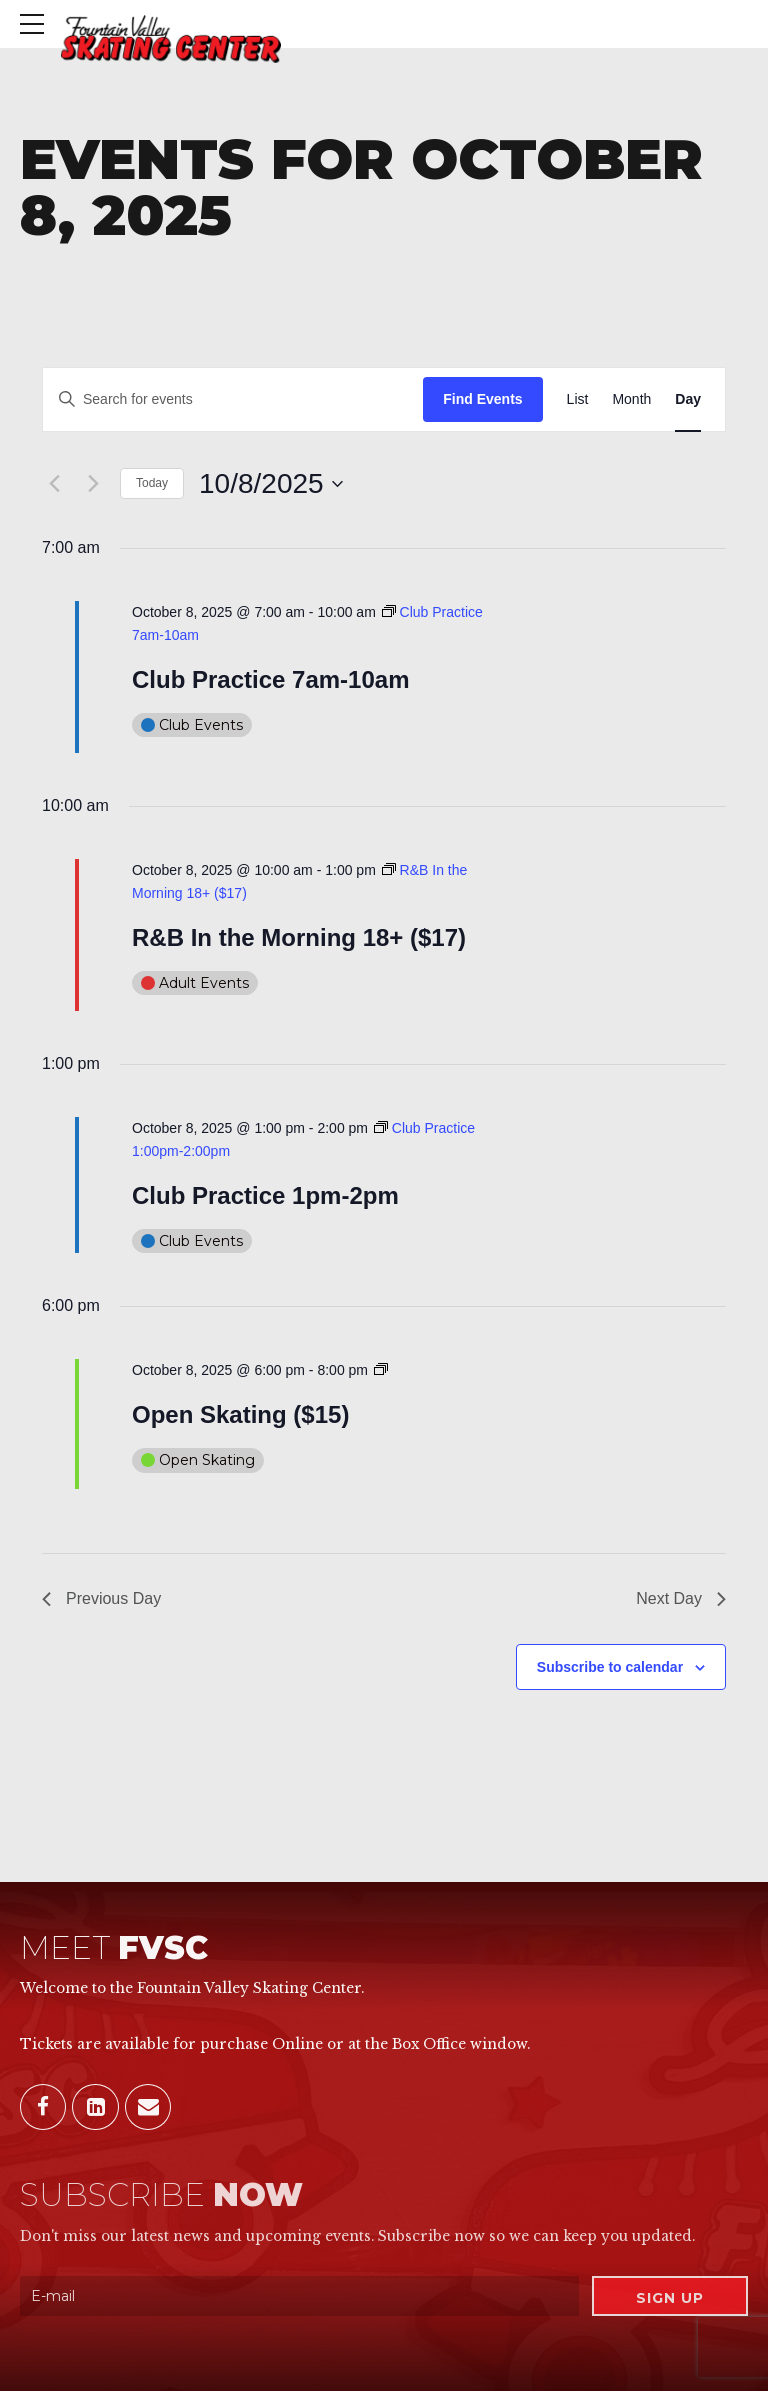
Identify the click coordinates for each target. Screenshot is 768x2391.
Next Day (681, 1598)
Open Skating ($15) (240, 1414)
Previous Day (101, 1598)
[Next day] (93, 484)
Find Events (482, 399)
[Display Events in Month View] (631, 399)
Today (152, 483)
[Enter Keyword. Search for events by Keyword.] (233, 399)
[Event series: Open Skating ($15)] (381, 1370)
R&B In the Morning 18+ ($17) (299, 937)
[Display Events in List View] (578, 399)
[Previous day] (54, 484)
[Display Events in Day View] (688, 399)
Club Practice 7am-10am (270, 679)
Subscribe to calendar (610, 1667)
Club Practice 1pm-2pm (265, 1195)
